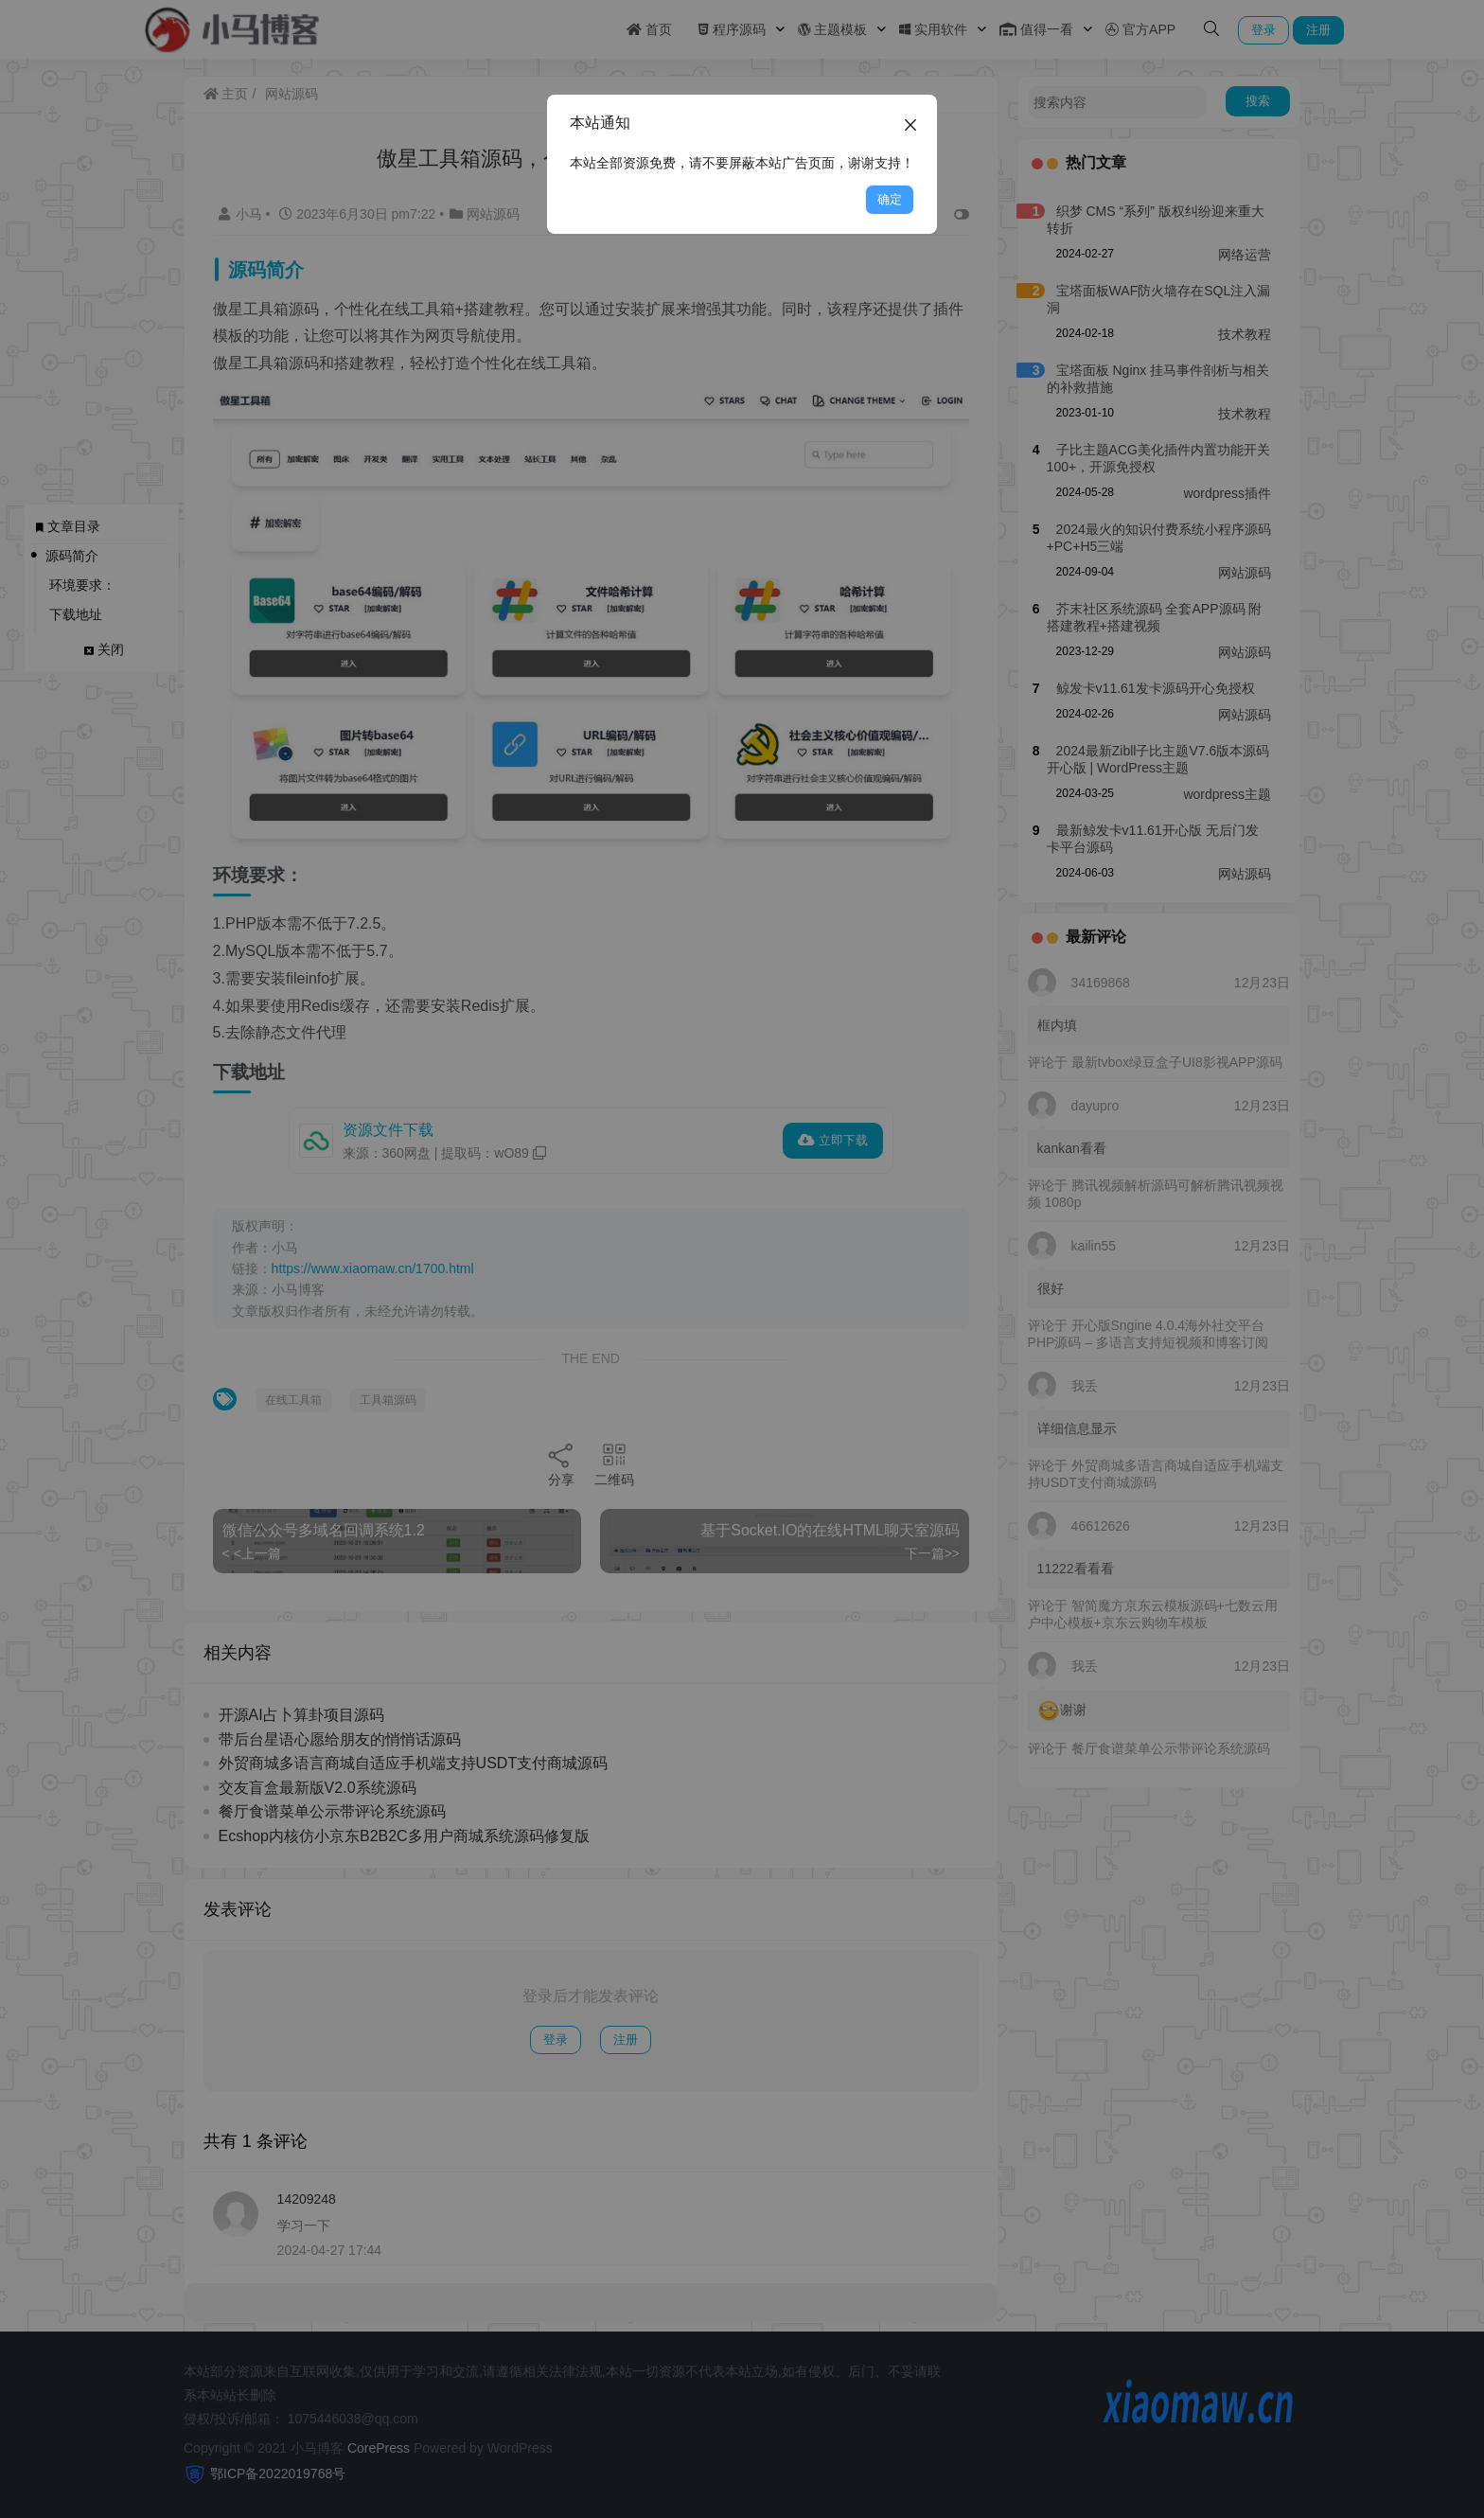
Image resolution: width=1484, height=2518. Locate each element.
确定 (889, 199)
